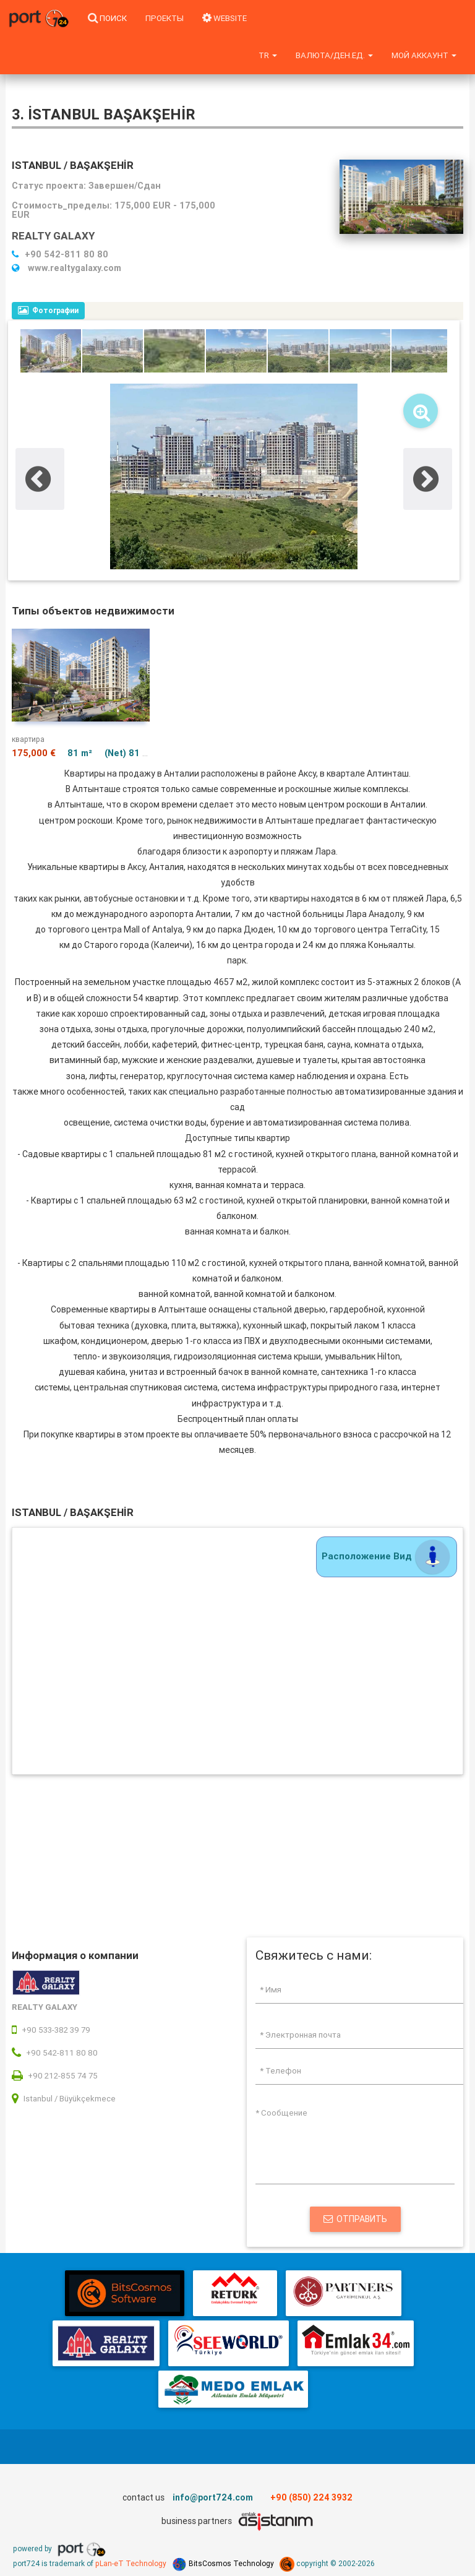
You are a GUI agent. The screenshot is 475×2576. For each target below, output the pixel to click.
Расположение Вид (386, 1556)
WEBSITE (224, 18)
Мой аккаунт (424, 55)
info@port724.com (213, 2497)
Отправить (355, 2219)
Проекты (164, 18)
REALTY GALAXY (53, 236)
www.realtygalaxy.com (66, 268)
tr (268, 55)
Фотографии (48, 310)
